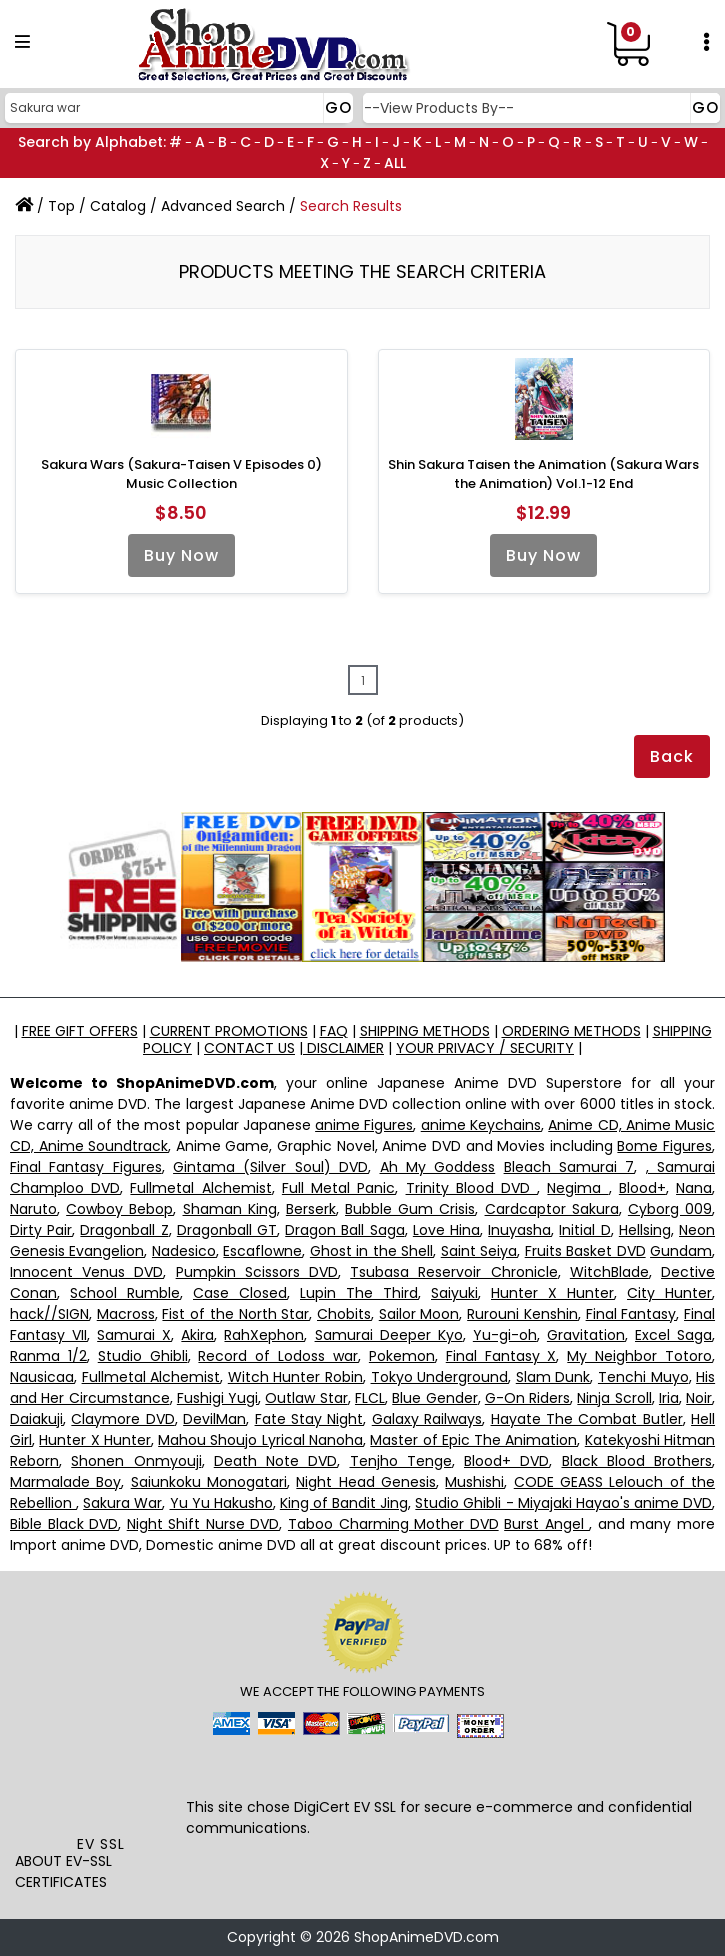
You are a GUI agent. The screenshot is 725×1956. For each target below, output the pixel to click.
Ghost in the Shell (371, 1251)
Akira (197, 1335)
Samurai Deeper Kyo (389, 1335)
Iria (669, 1398)
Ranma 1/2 (48, 1356)
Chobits (344, 1314)
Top (61, 206)
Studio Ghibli (143, 1356)
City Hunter (669, 1293)
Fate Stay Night (309, 1419)
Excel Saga (673, 1335)
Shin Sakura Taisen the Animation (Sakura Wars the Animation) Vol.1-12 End (543, 474)
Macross (126, 1314)
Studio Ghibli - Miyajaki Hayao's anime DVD (563, 1503)
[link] (101, 1790)
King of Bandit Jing (344, 1503)
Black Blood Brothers (637, 1461)
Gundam (681, 1251)
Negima (577, 1188)
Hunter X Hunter (552, 1293)
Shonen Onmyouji (136, 1461)
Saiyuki (454, 1293)
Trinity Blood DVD (472, 1188)
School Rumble (125, 1293)
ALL (395, 163)
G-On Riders (527, 1398)
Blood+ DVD (506, 1461)
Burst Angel (546, 1524)
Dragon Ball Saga (344, 1230)
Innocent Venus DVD (86, 1272)
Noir (699, 1398)
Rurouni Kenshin (522, 1314)
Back (672, 756)
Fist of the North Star (235, 1314)
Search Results (351, 206)
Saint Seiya (479, 1251)
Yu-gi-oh (505, 1335)
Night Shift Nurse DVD (203, 1524)
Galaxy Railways (427, 1419)
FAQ (334, 1031)
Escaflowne (262, 1251)
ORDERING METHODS (571, 1031)
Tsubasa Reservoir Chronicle (453, 1272)
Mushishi (474, 1482)
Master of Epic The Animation (473, 1440)
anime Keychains (481, 1125)
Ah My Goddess (438, 1167)
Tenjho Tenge (401, 1461)
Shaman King (230, 1209)
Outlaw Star (306, 1398)
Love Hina (446, 1230)
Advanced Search (223, 206)
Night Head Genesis (366, 1482)
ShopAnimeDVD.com (426, 1937)
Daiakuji (36, 1419)
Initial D (584, 1230)
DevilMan (214, 1419)
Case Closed (240, 1293)
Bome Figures (664, 1146)
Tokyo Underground (440, 1377)
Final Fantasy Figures (86, 1167)
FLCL (370, 1398)
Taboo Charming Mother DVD (393, 1524)
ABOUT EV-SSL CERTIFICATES (63, 1871)
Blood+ (642, 1188)
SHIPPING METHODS (425, 1031)
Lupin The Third (359, 1293)
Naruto (33, 1209)
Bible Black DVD (64, 1524)
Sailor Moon (419, 1314)
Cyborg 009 (670, 1209)
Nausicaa (42, 1377)
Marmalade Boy (65, 1482)
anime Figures (364, 1125)
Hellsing (645, 1230)
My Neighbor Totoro (639, 1356)
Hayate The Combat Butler (587, 1419)
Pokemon (402, 1356)
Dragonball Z (124, 1230)
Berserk (311, 1209)
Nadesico (184, 1251)
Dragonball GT (227, 1230)
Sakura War (122, 1503)
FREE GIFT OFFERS (80, 1031)
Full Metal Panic (338, 1188)
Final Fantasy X (501, 1356)
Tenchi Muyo (643, 1377)
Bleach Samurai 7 (569, 1167)
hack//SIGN (49, 1314)
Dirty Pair (41, 1230)
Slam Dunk (553, 1377)
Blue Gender (434, 1398)
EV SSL (101, 1844)
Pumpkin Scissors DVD (257, 1272)
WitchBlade (609, 1272)
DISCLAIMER (343, 1048)
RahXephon (264, 1335)
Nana (694, 1188)
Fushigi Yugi (217, 1398)
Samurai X (134, 1335)
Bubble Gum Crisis (410, 1209)
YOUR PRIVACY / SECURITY (485, 1048)
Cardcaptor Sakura (552, 1209)
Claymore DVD (122, 1419)
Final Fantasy (631, 1314)
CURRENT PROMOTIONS (229, 1031)
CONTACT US (249, 1048)
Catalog (118, 206)
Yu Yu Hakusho (221, 1503)
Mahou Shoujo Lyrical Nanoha (260, 1440)
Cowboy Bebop (119, 1209)
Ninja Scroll (614, 1398)
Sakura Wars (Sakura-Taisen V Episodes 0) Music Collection (181, 474)
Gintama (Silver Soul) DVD (270, 1167)
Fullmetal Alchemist (200, 1188)
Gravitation (586, 1335)
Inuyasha (519, 1230)
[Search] (176, 108)
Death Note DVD (276, 1461)
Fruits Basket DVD (585, 1251)
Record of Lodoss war (278, 1356)
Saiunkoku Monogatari (209, 1482)
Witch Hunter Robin (295, 1377)
